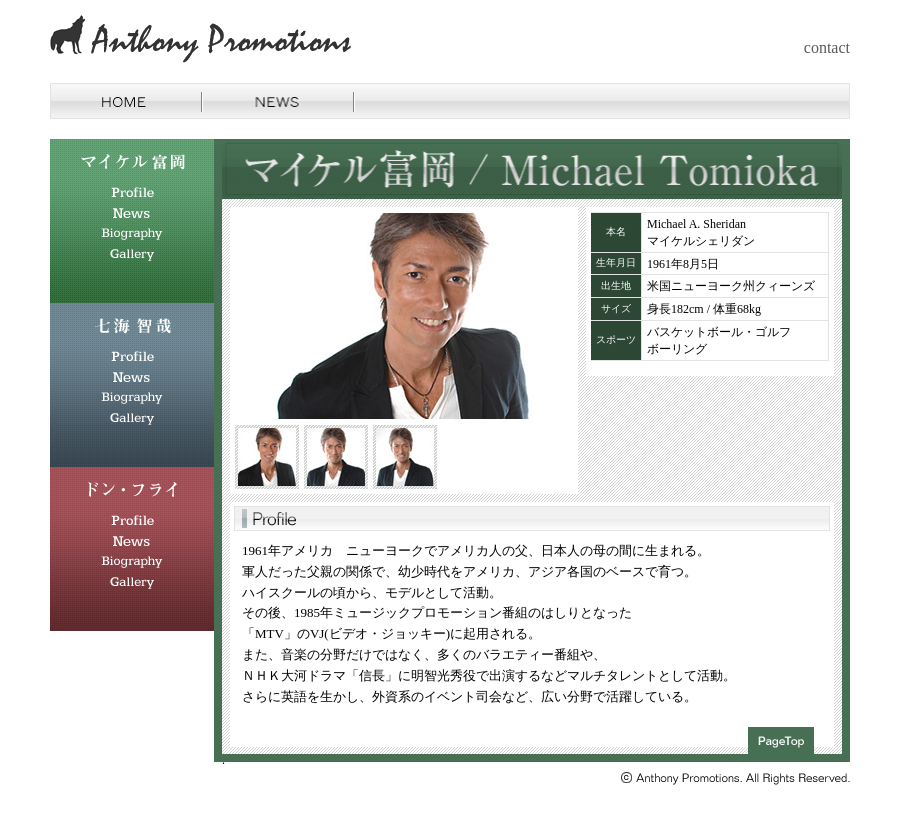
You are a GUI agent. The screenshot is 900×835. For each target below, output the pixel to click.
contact (827, 47)
